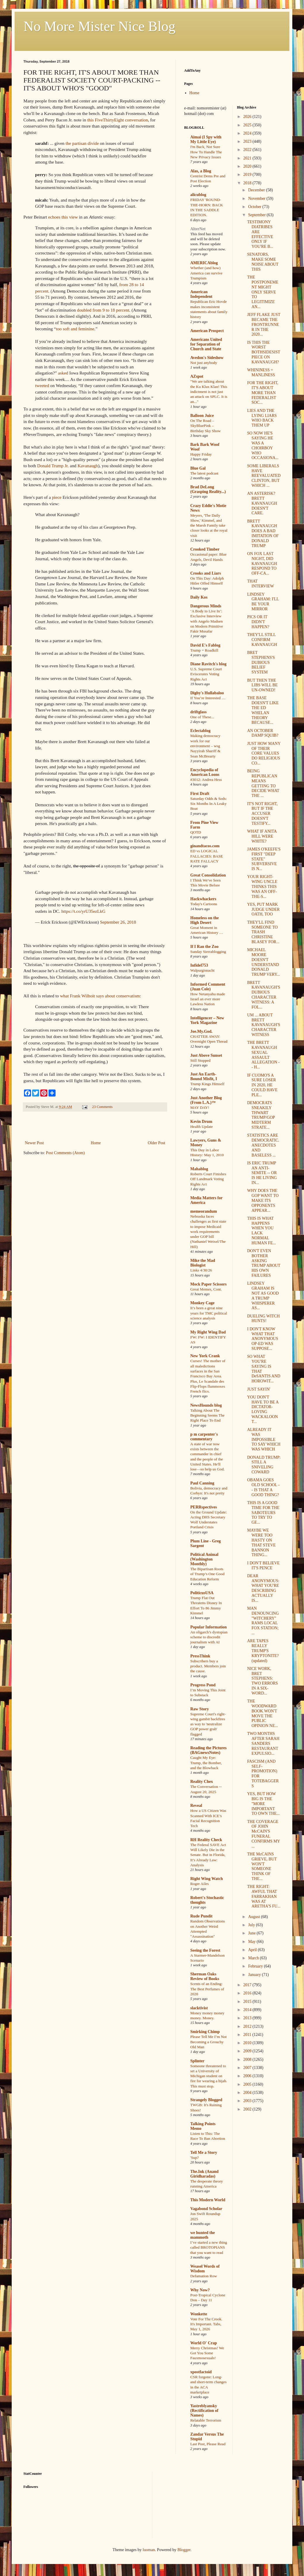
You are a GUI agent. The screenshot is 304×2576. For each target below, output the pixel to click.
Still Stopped (200, 1060)
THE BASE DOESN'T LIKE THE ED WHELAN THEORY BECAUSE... (263, 710)
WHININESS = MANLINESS (261, 372)
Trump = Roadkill (204, 650)
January (255, 1974)
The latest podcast (204, 473)
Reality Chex (201, 1781)
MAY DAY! (199, 1107)
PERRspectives (203, 1507)
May (252, 1941)
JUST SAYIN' (258, 1389)
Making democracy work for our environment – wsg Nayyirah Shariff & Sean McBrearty (205, 745)
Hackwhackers (203, 899)
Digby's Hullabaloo (207, 693)
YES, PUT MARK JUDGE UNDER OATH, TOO (263, 909)
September (257, 215)
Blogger (183, 2550)
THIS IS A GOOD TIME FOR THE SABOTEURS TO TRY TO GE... (263, 1513)
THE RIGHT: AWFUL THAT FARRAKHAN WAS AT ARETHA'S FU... (263, 1896)
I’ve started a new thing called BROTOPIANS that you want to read (208, 2247)
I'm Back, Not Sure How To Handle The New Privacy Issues (206, 152)
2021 (248, 158)
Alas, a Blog (200, 171)
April (253, 1950)
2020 (248, 166)
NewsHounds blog (206, 1405)
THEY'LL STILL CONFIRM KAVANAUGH (262, 640)
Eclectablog (200, 730)
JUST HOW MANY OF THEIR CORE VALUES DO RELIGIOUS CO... (263, 753)
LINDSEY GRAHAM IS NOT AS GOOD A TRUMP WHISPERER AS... (263, 1295)
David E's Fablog (205, 645)
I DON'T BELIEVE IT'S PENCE (263, 1565)
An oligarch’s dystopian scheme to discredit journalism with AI (208, 1637)
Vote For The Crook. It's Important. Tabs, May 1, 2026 (206, 2324)
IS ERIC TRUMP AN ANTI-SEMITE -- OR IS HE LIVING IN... (262, 1173)
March (254, 1958)
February (256, 1966)
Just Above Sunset (206, 1055)
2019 (248, 174)
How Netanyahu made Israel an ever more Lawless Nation (207, 999)
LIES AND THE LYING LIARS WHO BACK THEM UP (262, 417)
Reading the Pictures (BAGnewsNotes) (208, 1750)
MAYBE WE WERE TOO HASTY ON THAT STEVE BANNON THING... (261, 1542)
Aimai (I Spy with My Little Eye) (205, 139)
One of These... (202, 717)
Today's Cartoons (203, 904)
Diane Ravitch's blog (208, 664)
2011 (247, 2034)
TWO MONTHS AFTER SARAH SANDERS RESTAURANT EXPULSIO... (263, 1743)
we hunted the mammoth (202, 2235)
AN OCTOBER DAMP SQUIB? (262, 733)
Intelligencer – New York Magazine (207, 1020)
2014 (248, 2010)
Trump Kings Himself (207, 1084)
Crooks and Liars (205, 573)
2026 (248, 116)
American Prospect (207, 331)
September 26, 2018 (118, 922)
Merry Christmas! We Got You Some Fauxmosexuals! (207, 2353)
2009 (248, 2051)
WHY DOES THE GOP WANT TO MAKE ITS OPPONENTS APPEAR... (263, 1200)
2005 (248, 2084)
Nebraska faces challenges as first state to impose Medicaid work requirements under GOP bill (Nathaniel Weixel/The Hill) (208, 1231)
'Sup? (194, 2157)
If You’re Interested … (207, 698)
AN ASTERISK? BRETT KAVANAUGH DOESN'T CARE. (262, 503)
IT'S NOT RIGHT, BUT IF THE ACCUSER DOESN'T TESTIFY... (262, 814)
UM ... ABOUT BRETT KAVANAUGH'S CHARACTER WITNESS (263, 1025)
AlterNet (197, 229)
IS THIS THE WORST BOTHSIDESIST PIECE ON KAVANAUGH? (263, 352)
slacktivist (199, 2008)
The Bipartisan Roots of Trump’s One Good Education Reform (207, 1574)
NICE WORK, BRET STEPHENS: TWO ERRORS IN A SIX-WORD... (262, 1680)
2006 (248, 2076)
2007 (248, 2067)
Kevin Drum (201, 1121)
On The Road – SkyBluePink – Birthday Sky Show (205, 425)
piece (56, 497)
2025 (248, 125)
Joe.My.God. (201, 1031)
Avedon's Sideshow (207, 357)
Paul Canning (202, 1483)
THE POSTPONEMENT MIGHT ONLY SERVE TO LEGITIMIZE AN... (262, 292)
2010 (248, 2043)
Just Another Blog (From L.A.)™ (206, 1100)
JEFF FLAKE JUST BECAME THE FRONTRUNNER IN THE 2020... (263, 324)
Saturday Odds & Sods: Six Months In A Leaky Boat (208, 803)
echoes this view (63, 216)
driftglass (198, 712)
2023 (248, 141)
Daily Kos (199, 597)
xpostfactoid (201, 2372)
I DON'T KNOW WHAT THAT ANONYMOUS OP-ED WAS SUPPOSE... (262, 1339)
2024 (248, 133)
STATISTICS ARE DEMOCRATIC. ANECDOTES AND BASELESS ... (263, 1145)
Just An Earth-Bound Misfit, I (203, 1076)
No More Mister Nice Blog (99, 26)
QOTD (195, 832)
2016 (248, 1993)
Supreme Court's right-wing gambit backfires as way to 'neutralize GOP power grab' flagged (208, 1724)
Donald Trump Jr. (53, 465)
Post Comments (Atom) (65, 1153)
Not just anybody (203, 362)
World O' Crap (203, 2343)
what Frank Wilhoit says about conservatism (100, 995)
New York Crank (205, 1356)
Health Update (201, 1126)
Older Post (156, 1143)
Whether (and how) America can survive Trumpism (206, 273)
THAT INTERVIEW (260, 583)
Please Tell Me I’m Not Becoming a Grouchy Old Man (208, 2041)
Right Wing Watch (206, 1878)
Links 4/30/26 (201, 1270)
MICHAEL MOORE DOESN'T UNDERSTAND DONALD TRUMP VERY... (263, 962)
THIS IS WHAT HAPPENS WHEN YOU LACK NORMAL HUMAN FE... (261, 1230)
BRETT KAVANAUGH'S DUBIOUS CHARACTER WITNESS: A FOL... (263, 994)
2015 (248, 2001)
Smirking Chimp (205, 2031)
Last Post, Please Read (207, 2444)
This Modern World (207, 2200)
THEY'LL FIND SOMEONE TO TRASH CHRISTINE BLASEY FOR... (263, 932)
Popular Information (208, 1627)
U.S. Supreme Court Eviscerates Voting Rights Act (206, 674)
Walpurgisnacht (202, 970)
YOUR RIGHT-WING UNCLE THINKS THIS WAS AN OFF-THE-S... (262, 886)
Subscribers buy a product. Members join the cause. (208, 1666)
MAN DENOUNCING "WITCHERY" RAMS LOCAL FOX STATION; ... (263, 1620)
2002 (248, 2109)
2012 (248, 2026)
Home (96, 1143)
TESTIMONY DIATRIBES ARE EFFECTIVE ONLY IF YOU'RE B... (260, 234)
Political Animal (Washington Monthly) (204, 1559)
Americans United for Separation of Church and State (206, 344)
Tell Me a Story (203, 2152)
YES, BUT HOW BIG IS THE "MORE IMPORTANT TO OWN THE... (263, 1804)
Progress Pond (202, 1685)
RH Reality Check (206, 1840)
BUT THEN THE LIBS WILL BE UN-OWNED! (262, 685)
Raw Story (199, 1709)
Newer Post (34, 1143)
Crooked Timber (205, 549)
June (252, 1933)
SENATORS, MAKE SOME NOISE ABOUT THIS (262, 261)
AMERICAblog (204, 263)
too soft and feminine (75, 328)
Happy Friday (201, 454)
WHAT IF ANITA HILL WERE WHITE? (262, 836)
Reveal (196, 1805)
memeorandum (203, 1211)
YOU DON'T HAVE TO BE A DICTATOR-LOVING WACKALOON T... (262, 1409)
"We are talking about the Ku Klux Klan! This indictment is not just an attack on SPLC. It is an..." (208, 391)
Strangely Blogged (206, 2100)
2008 (248, 2059)
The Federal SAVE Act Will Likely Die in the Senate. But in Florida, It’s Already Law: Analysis (208, 1855)
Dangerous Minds (205, 606)
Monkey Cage (202, 1303)
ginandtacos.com (205, 846)
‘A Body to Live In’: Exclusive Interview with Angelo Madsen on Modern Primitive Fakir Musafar (206, 621)
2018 (248, 183)
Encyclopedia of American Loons (204, 772)
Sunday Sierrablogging (208, 951)
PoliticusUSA (201, 1593)
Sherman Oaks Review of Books (204, 1976)
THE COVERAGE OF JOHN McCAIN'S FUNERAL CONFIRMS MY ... (263, 1833)
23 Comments (102, 1107)
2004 (248, 2092)
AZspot (196, 376)
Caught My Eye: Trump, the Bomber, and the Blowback (206, 1762)
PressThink (200, 1656)
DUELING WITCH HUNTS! (263, 1318)
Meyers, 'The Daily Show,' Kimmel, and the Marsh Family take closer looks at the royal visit (208, 525)
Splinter (197, 2061)
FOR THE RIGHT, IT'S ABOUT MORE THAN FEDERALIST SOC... (262, 393)
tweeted (42, 385)
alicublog (198, 195)
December (257, 190)
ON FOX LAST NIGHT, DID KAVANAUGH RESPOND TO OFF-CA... (262, 563)
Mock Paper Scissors (208, 1284)
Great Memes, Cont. (206, 1289)
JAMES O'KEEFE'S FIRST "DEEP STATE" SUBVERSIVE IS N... (263, 859)
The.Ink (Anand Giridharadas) (204, 2173)
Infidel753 (199, 965)
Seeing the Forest (205, 1950)
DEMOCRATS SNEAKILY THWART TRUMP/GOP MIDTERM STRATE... (261, 1115)
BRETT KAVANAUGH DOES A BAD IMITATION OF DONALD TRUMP (263, 533)
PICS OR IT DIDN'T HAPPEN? (258, 622)
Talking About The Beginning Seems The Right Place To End (207, 1415)
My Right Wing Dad (208, 1332)
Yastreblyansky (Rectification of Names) (204, 2410)
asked (63, 372)
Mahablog (199, 1169)
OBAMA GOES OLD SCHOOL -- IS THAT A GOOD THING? (263, 1487)
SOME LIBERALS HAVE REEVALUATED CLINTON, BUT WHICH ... (263, 476)
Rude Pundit (201, 1916)
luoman (149, 2550)
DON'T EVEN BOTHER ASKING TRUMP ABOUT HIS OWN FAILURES (263, 1263)
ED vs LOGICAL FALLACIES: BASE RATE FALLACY (206, 856)
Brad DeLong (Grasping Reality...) (208, 489)
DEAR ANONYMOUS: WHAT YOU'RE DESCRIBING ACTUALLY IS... (263, 1588)
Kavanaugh (87, 465)
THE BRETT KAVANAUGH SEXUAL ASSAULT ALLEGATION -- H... (263, 1054)
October (255, 207)
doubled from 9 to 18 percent (103, 309)
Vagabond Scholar (206, 2208)
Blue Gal (198, 468)
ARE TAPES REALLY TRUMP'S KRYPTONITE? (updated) (263, 1651)
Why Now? (200, 2290)
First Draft (199, 793)
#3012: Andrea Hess (206, 779)
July (252, 1925)
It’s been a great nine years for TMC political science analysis (208, 1313)
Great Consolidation (208, 875)
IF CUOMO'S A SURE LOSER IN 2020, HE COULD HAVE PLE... (262, 1085)
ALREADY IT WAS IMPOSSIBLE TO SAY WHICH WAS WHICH (263, 1439)
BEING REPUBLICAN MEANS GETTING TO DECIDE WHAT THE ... (263, 783)
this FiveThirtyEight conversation (117, 119)
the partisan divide (82, 143)
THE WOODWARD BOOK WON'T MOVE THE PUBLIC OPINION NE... (262, 1713)
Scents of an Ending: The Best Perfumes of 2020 (207, 1989)
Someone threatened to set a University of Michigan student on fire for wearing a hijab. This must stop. (208, 2076)
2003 (248, 2101)
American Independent (201, 294)
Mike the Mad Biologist (202, 1262)
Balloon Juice (202, 415)
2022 (248, 149)
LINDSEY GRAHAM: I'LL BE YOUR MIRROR (263, 601)
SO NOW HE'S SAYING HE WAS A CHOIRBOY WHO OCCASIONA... (262, 445)
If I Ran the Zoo (204, 946)
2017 (248, 1985)
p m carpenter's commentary (204, 1436)
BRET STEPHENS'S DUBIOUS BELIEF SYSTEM (261, 662)
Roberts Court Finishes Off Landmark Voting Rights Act (208, 1179)
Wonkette (198, 2314)
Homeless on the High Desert (204, 920)
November (257, 198)
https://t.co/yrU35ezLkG (83, 911)
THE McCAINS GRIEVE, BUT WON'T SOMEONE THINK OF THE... (262, 1866)
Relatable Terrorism (205, 2420)
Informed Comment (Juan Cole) (207, 986)
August (254, 1917)
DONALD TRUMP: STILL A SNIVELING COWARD (263, 1464)
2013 (248, 2018)
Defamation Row (203, 2276)
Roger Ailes (199, 1883)
